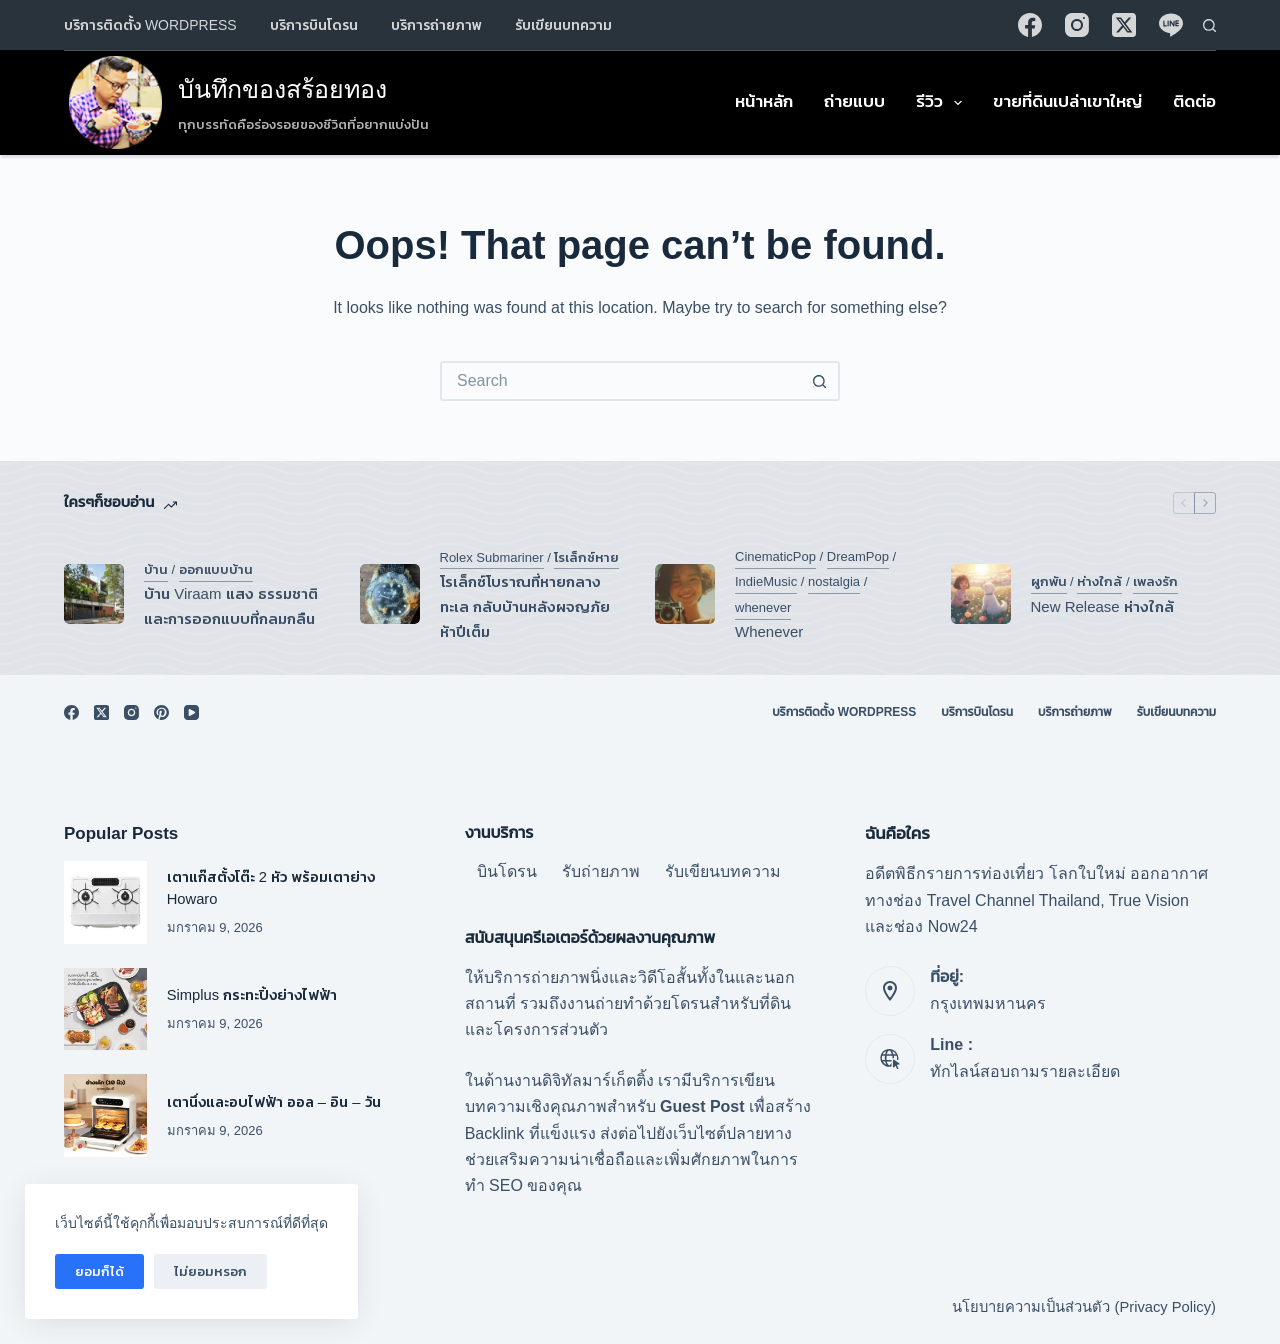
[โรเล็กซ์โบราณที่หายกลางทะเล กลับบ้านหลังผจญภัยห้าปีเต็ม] (390, 594)
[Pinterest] (161, 712)
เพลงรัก (1155, 581)
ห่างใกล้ (1099, 581)
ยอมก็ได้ (99, 1271)
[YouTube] (191, 712)
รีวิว (943, 103)
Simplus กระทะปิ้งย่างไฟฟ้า (254, 995)
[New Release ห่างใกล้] (981, 594)
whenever (763, 607)
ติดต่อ (1194, 101)
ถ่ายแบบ (854, 101)
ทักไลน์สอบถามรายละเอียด (1025, 1071)
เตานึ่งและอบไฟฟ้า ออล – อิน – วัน (274, 1102)
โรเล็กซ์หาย (586, 557)
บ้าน (156, 569)
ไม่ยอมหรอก (210, 1271)
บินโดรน (507, 871)
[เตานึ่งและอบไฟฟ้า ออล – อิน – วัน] (105, 1115)
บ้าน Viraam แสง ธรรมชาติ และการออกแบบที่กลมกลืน (231, 606)
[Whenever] (685, 594)
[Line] (1171, 25)
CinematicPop (775, 556)
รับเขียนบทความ (563, 25)
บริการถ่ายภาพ (436, 25)
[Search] (1209, 25)
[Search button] (820, 381)
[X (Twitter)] (1124, 25)
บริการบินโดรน (314, 25)
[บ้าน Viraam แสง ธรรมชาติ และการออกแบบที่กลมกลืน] (94, 594)
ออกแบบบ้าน (216, 569)
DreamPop (858, 556)
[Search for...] (620, 381)
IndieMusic (766, 581)
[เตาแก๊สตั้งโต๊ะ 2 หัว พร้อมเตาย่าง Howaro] (105, 902)
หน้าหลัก (764, 101)
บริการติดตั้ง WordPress (150, 25)
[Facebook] (1030, 25)
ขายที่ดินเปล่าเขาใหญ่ (1067, 101)
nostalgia (834, 581)
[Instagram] (1077, 25)
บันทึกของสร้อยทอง (282, 89)
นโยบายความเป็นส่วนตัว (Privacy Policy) (1084, 1307)
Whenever (769, 631)
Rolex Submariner (492, 557)
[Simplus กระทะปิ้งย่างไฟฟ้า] (105, 1009)
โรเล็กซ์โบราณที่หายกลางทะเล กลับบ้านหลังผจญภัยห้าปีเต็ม (525, 606)
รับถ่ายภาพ (601, 871)
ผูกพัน (1049, 581)
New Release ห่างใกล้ (1102, 606)
